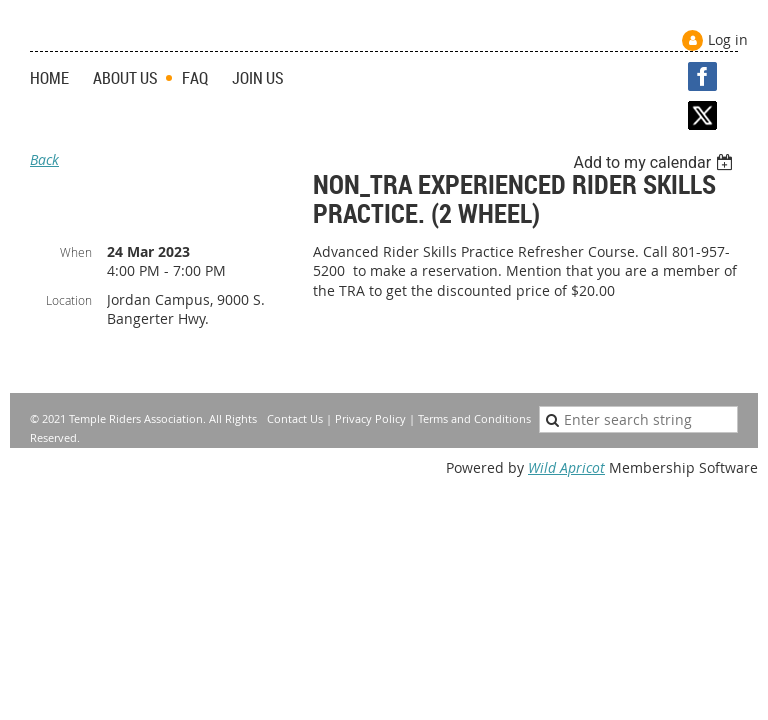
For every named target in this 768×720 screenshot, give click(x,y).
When (76, 252)
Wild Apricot (566, 467)
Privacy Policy (370, 418)
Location (69, 300)
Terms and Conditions (474, 418)
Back (44, 159)
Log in (728, 39)
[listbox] (655, 162)
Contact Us (295, 418)
